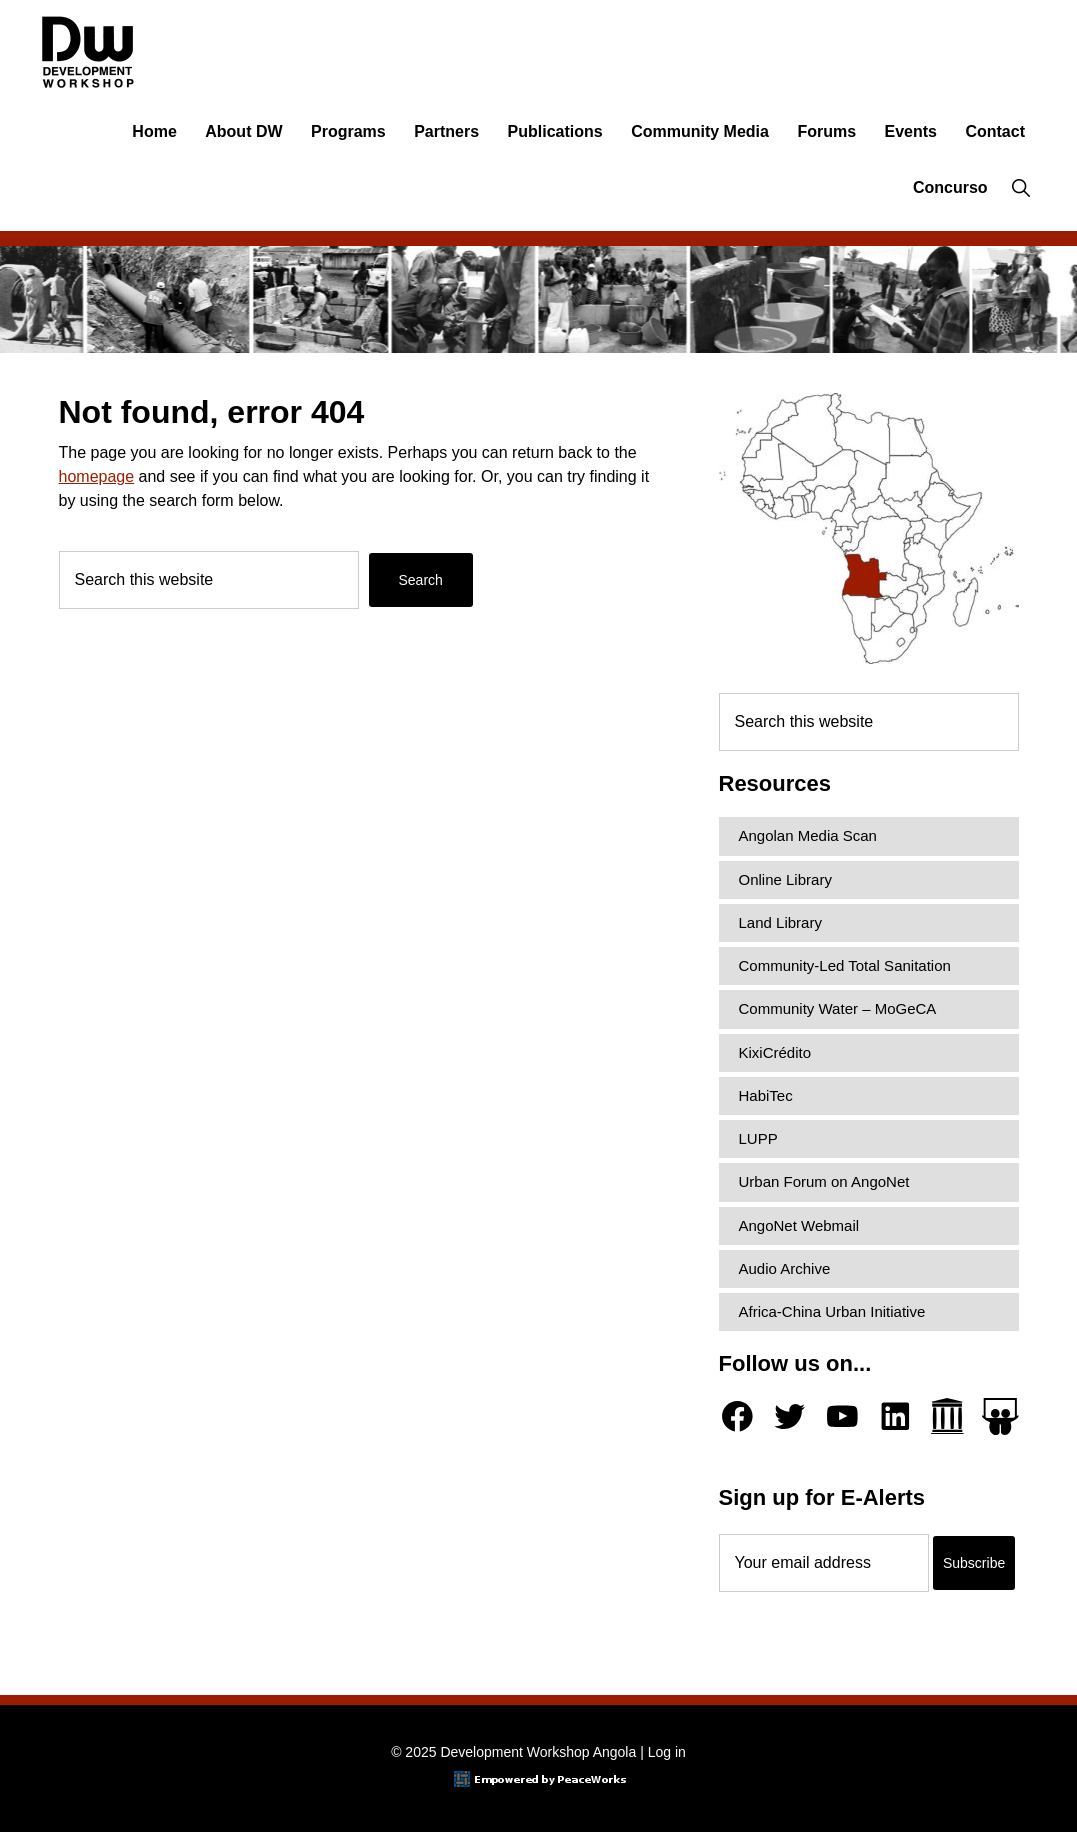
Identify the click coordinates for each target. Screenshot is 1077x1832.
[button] (1020, 188)
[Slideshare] (1000, 1416)
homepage (97, 476)
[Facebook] (737, 1416)
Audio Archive (785, 1268)
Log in (667, 1752)
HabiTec (766, 1095)
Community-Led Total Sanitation (845, 965)
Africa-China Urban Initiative (832, 1311)
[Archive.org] (947, 1416)
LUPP (758, 1138)
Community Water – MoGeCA (838, 1008)
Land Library (780, 922)
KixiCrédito (775, 1052)
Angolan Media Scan (808, 835)
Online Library (785, 879)
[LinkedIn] (895, 1416)
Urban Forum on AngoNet (824, 1181)
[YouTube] (842, 1416)
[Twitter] (789, 1416)
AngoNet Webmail (799, 1225)
